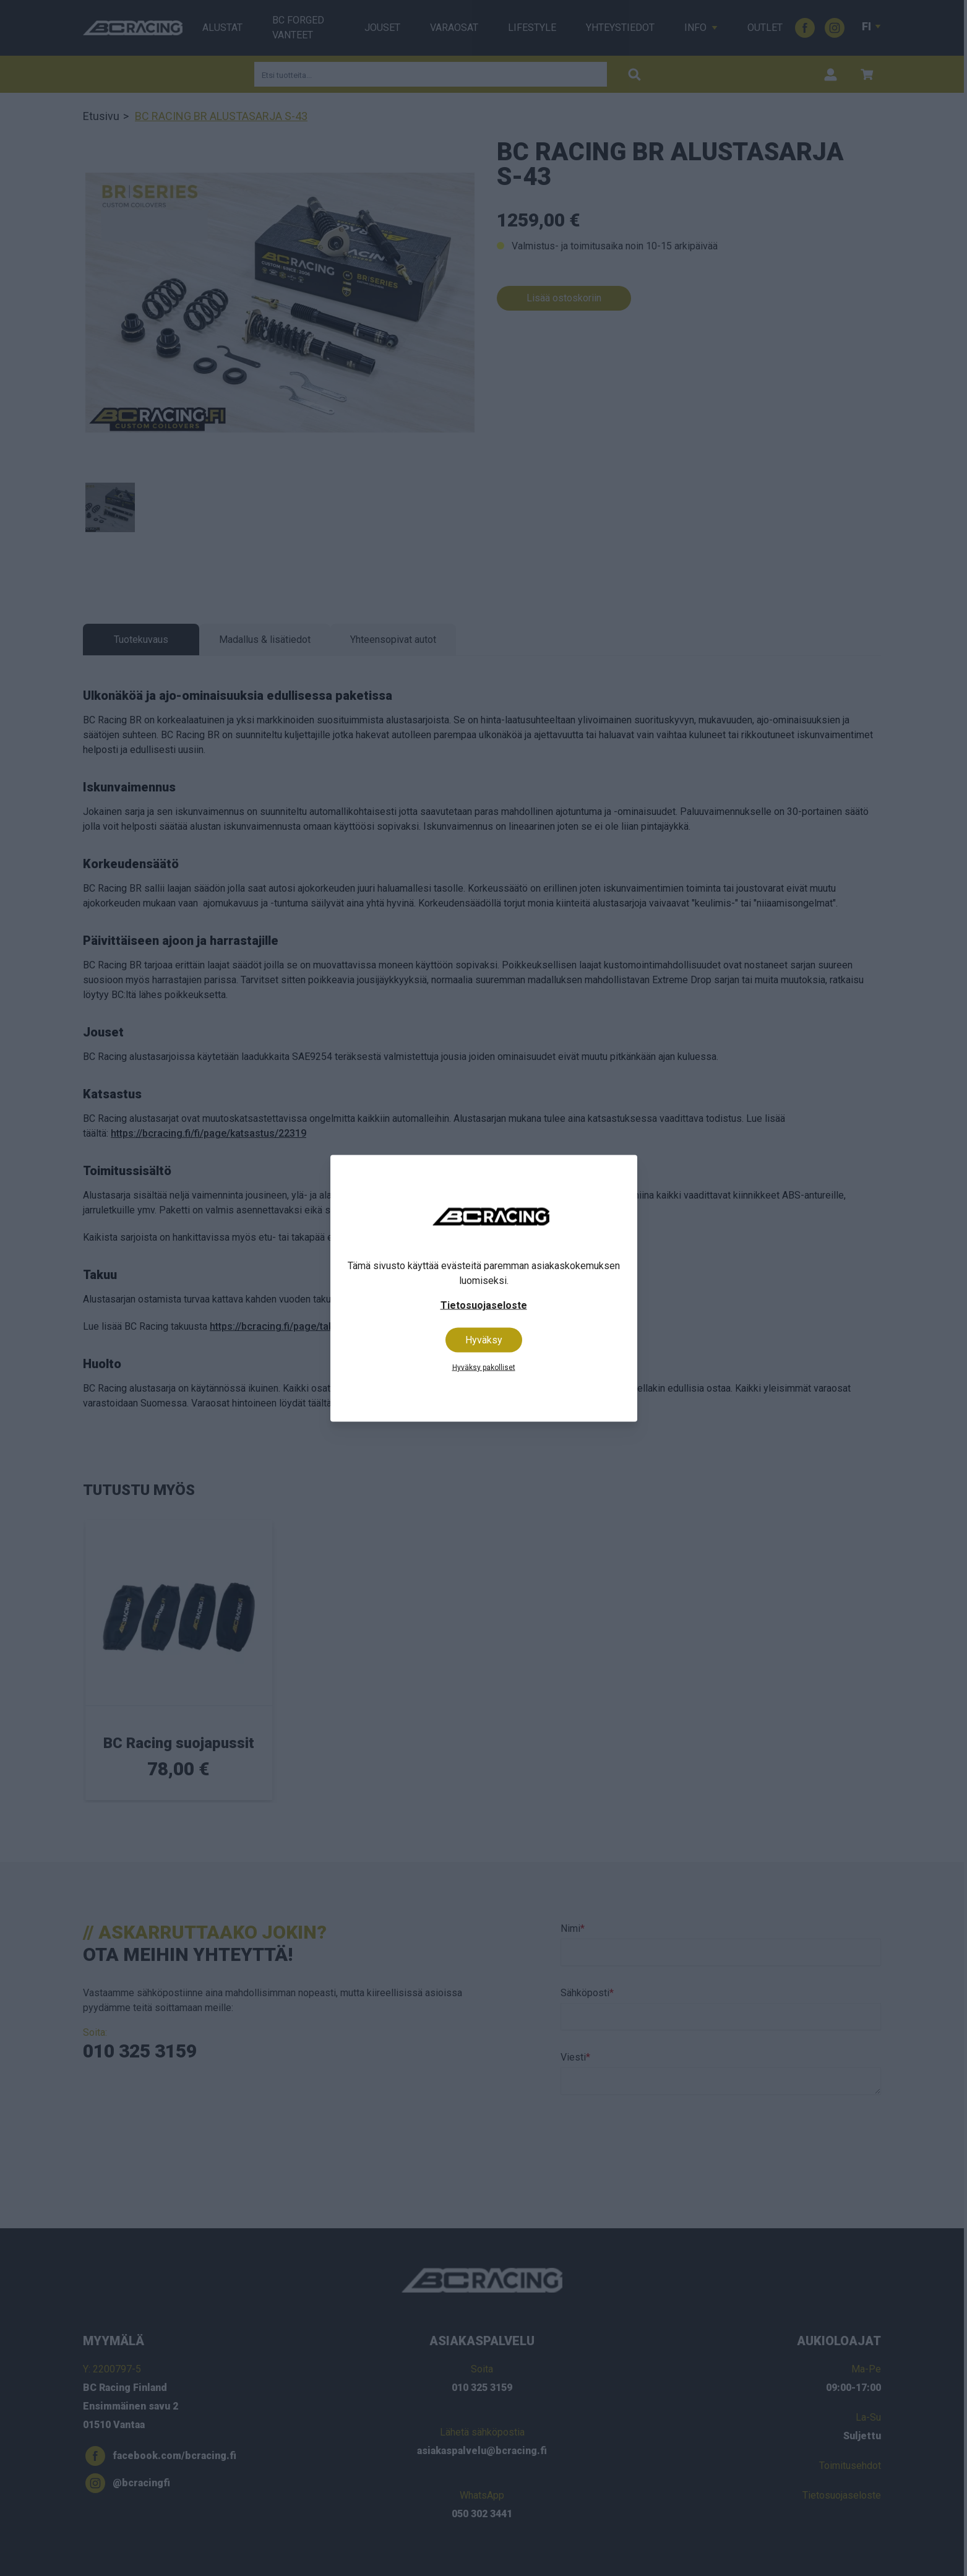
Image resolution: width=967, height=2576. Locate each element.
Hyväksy (483, 1339)
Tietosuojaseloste (484, 1305)
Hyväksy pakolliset (483, 1367)
